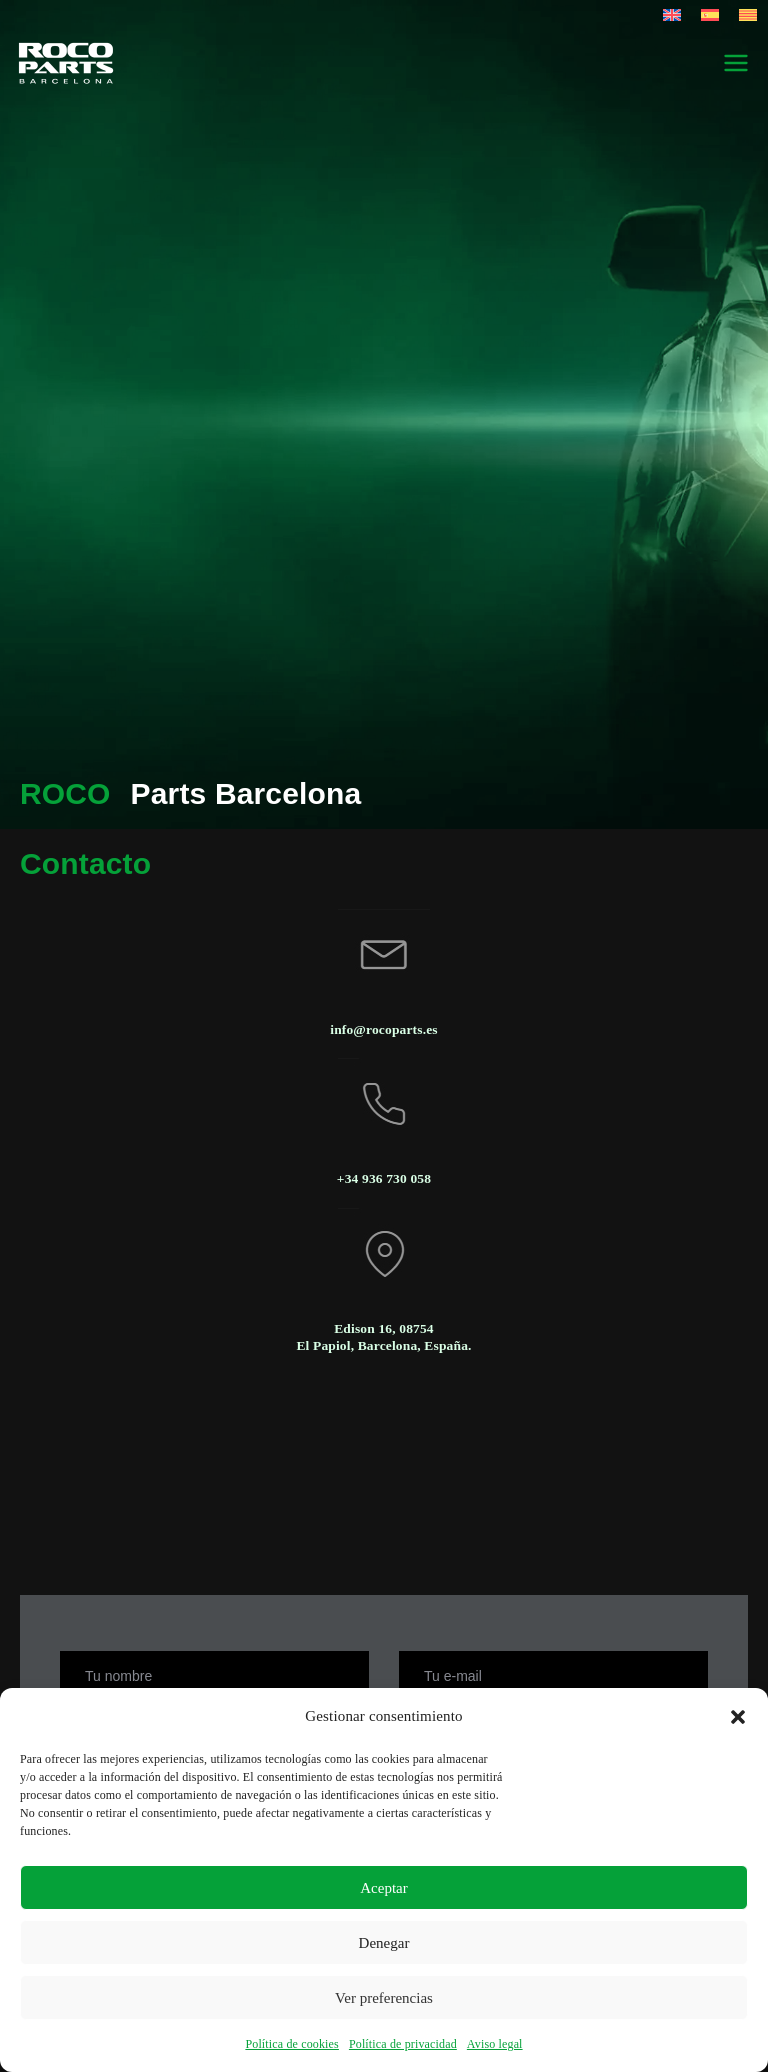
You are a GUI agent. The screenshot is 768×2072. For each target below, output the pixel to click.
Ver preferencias (384, 1998)
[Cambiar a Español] (710, 14)
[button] (738, 1717)
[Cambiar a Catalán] (748, 14)
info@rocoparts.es (383, 1029)
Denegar (384, 1943)
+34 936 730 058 (384, 1178)
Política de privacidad (403, 2044)
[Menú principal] (736, 63)
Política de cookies (292, 2044)
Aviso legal (495, 2044)
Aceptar (383, 1888)
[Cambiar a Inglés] (672, 14)
